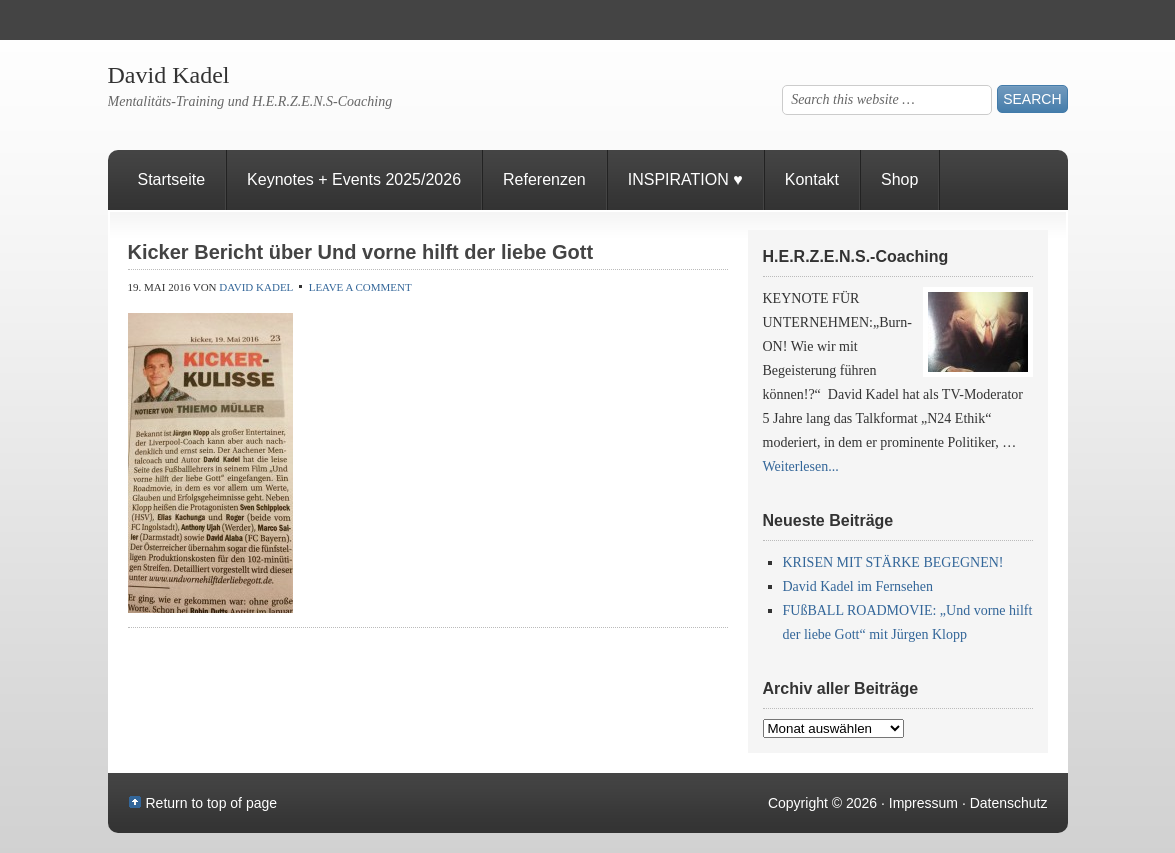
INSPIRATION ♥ (685, 179)
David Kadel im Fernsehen (858, 586)
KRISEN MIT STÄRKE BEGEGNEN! (893, 562)
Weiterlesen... (801, 466)
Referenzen (534, 190)
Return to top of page (212, 803)
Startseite (172, 179)
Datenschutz (1009, 803)
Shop (899, 179)
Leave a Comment (360, 287)
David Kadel (169, 75)
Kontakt (812, 179)
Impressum (923, 803)
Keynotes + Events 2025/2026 (354, 179)
